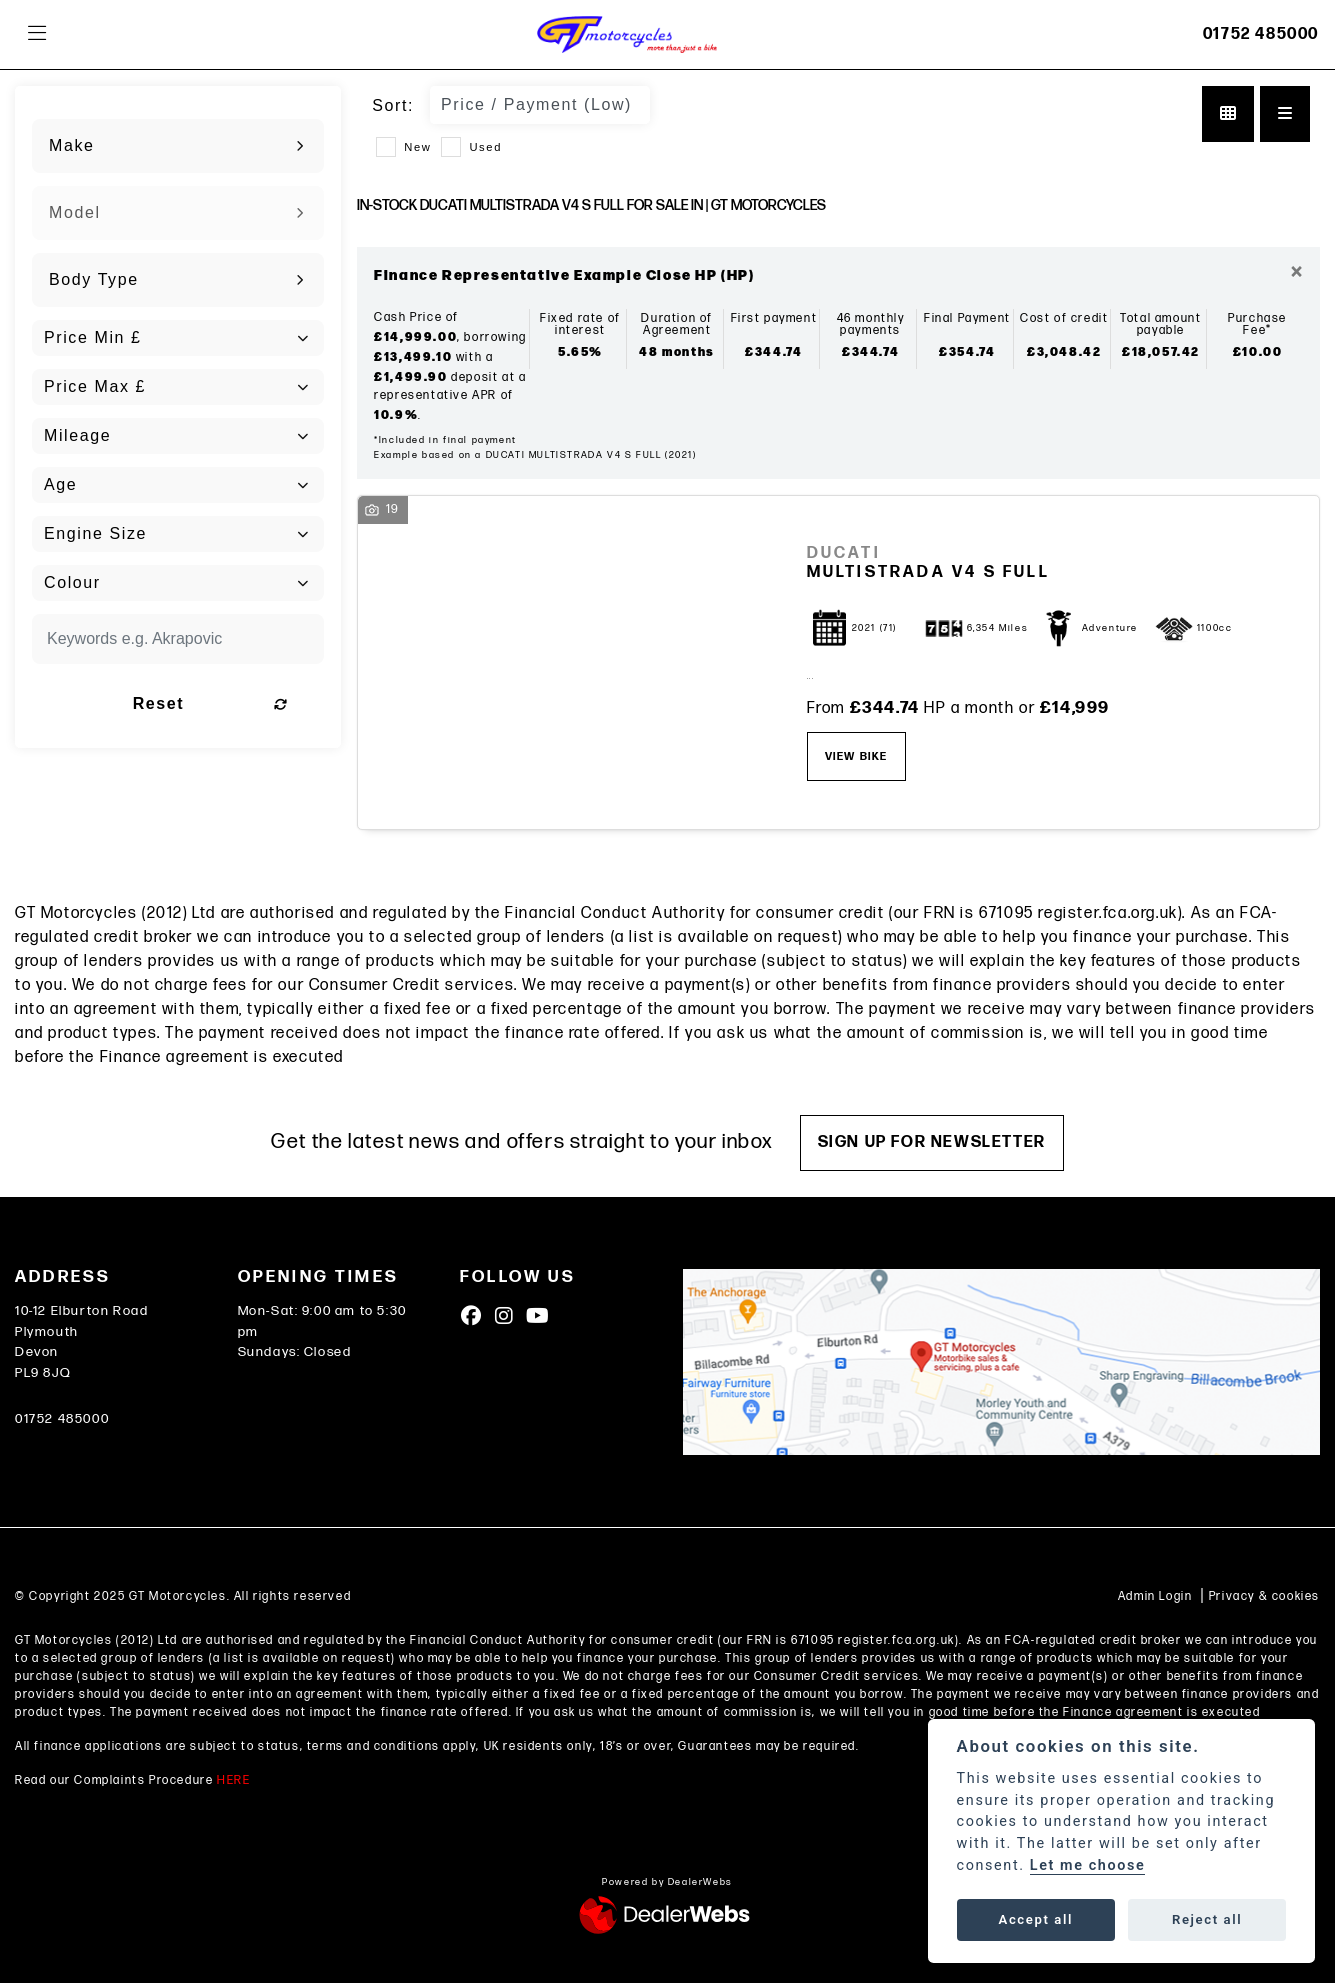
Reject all (1207, 1919)
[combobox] (178, 146)
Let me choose (1088, 1865)
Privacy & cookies (1264, 1596)
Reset (224, 703)
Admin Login (1155, 1596)
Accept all (1036, 1919)
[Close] (1296, 273)
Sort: (393, 105)
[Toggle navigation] (37, 34)
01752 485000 (1261, 34)
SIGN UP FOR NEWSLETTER (933, 1142)
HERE (233, 1780)
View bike (856, 756)
